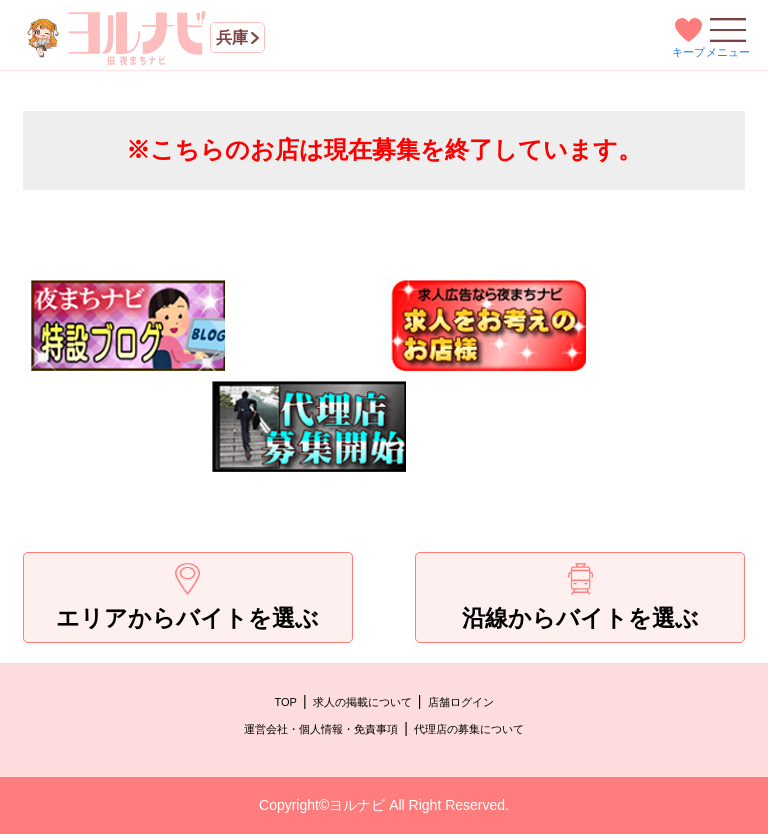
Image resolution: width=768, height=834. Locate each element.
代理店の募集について (469, 729)
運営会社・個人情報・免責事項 (321, 729)
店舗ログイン (461, 702)
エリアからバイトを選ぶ (187, 597)
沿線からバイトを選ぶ (580, 597)
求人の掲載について (362, 702)
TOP (285, 702)
